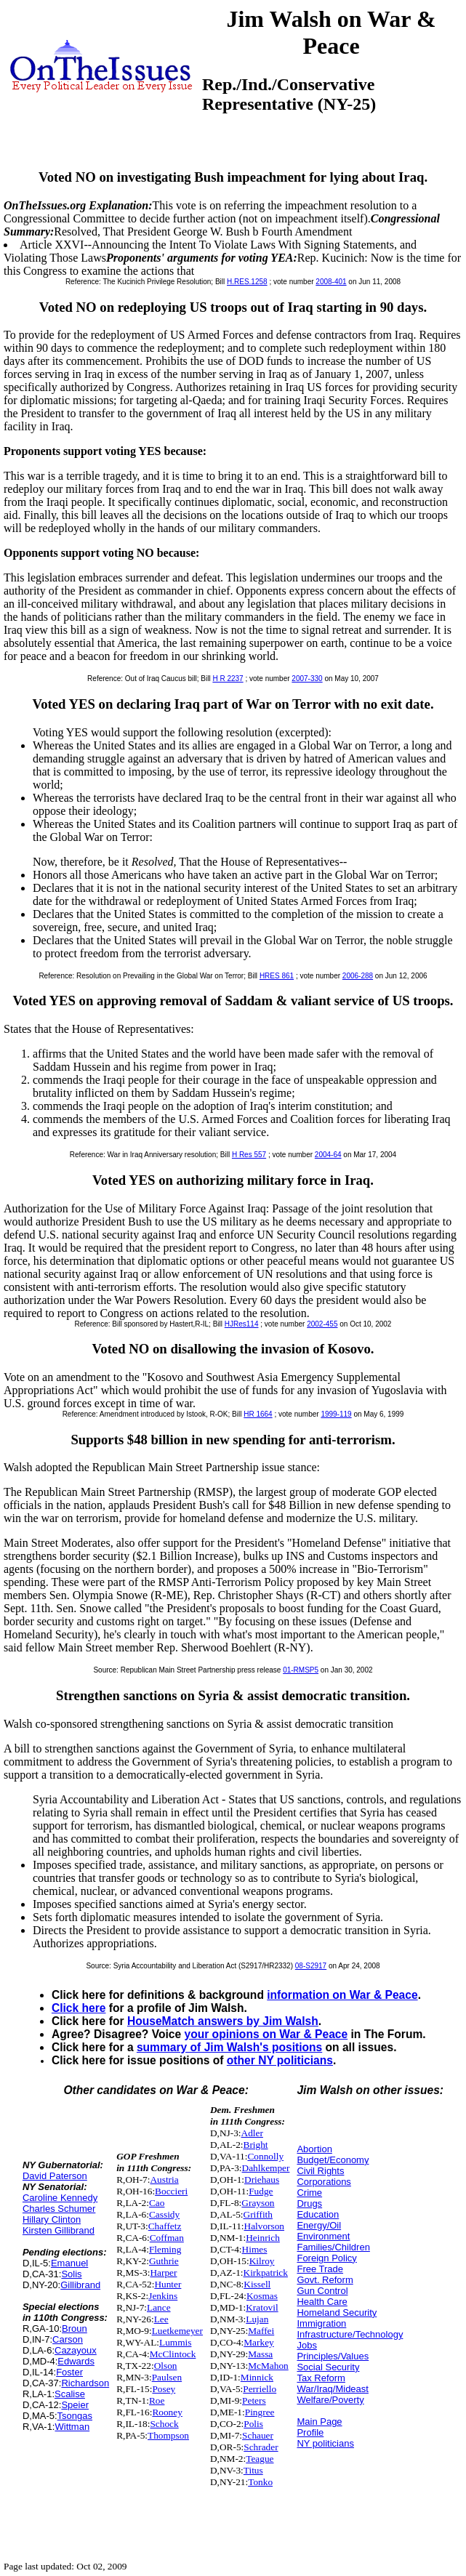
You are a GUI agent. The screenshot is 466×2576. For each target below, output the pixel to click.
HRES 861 (277, 976)
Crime (309, 2192)
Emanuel (69, 2263)
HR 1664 (258, 1414)
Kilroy (262, 2260)
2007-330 (307, 679)
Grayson (257, 2202)
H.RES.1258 (247, 282)
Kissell (257, 2284)
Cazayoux (76, 2350)
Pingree (260, 2412)
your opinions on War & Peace (266, 2034)
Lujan (257, 2319)
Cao (156, 2202)
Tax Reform (321, 2377)
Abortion (314, 2149)
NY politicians (325, 2443)
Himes (255, 2249)
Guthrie (164, 2260)
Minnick (257, 2377)
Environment (323, 2236)
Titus (253, 2470)
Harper (163, 2272)
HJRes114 (242, 1324)
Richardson (85, 2383)
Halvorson (264, 2226)
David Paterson (55, 2175)
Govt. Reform (325, 2279)
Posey (163, 2388)
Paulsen (167, 2377)
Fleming (165, 2249)
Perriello (259, 2388)
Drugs (309, 2203)
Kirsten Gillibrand (59, 2230)
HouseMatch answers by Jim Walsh (222, 2021)
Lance (159, 2307)
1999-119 (336, 1414)
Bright (256, 2144)
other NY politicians (280, 2060)
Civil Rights (320, 2170)
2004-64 (328, 1155)
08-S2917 (310, 1966)
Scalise (70, 2393)
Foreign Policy (326, 2258)
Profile (310, 2432)
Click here (79, 2008)
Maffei (261, 2330)
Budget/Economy (333, 2159)
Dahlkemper (266, 2167)
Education (318, 2214)
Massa (260, 2353)
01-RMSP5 (300, 1670)
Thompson (168, 2435)
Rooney (167, 2412)
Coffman (167, 2237)
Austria (164, 2179)
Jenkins (162, 2295)
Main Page (319, 2421)
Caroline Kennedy (60, 2197)
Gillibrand (80, 2284)
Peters (254, 2400)
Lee (161, 2319)
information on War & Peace (342, 1995)
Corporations (323, 2181)
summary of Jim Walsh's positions (229, 2047)
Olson (165, 2365)
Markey (258, 2342)
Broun (74, 2328)
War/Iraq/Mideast (333, 2388)
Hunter (167, 2284)
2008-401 (331, 282)
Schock (164, 2423)
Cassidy (164, 2214)
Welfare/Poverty (330, 2399)
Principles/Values (333, 2356)
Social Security (328, 2367)
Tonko (260, 2481)
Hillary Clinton (52, 2219)
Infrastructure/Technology (350, 2334)
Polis (253, 2423)
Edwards (76, 2361)
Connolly (265, 2156)
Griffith (258, 2214)
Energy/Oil (319, 2225)
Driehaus (261, 2179)
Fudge (261, 2191)
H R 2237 (227, 679)
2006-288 (357, 976)
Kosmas (262, 2295)
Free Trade (320, 2268)
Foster (69, 2372)
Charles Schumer (59, 2208)
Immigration (321, 2323)
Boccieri (171, 2191)
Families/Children (333, 2247)
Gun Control (322, 2290)
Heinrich (263, 2237)
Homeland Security (337, 2312)
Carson (67, 2339)
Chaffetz (165, 2226)
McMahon (268, 2365)
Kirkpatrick (266, 2272)
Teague (259, 2458)
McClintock (173, 2353)
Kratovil (262, 2307)
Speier (75, 2404)
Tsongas (74, 2415)
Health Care (322, 2301)
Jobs (306, 2345)
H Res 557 (249, 1155)
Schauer (257, 2435)
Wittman (72, 2426)
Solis (71, 2274)
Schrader (261, 2447)
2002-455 (322, 1324)
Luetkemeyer (177, 2330)
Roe (156, 2400)
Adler (252, 2133)
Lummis (175, 2342)
